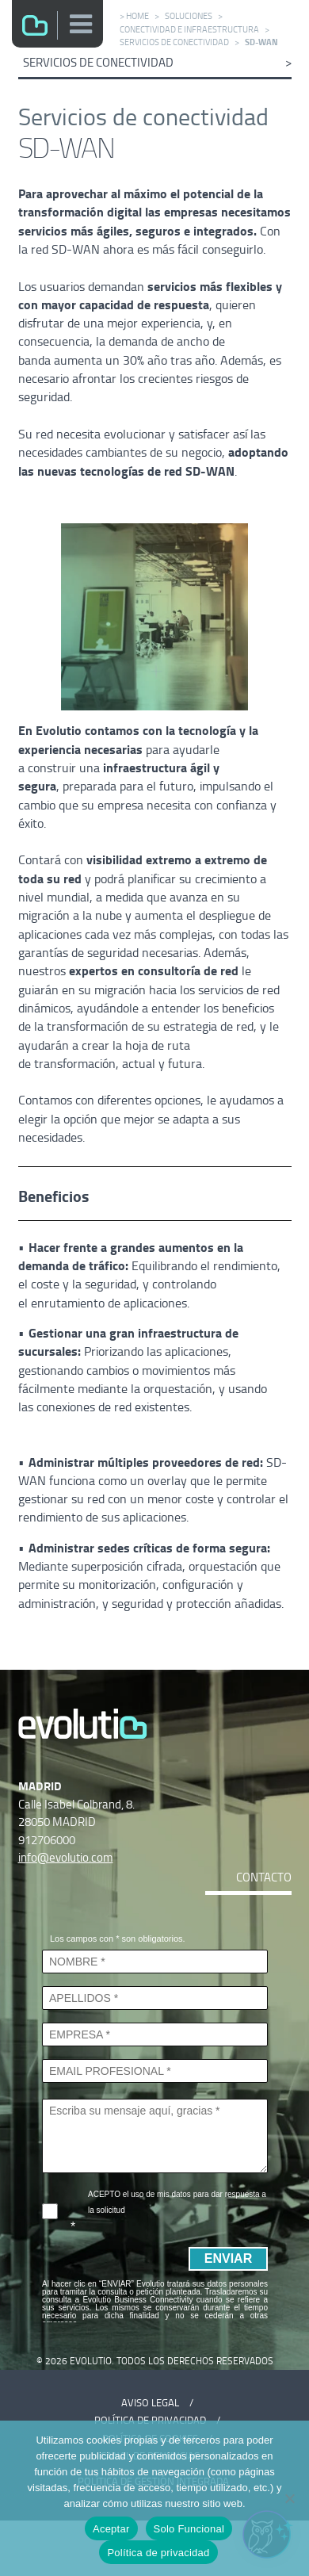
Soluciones (188, 16)
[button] (81, 24)
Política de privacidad (158, 2553)
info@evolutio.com (65, 1857)
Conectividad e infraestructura (189, 29)
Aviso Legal (150, 2402)
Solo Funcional (189, 2529)
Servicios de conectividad (174, 42)
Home (137, 16)
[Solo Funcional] (289, 2498)
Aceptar (111, 2529)
